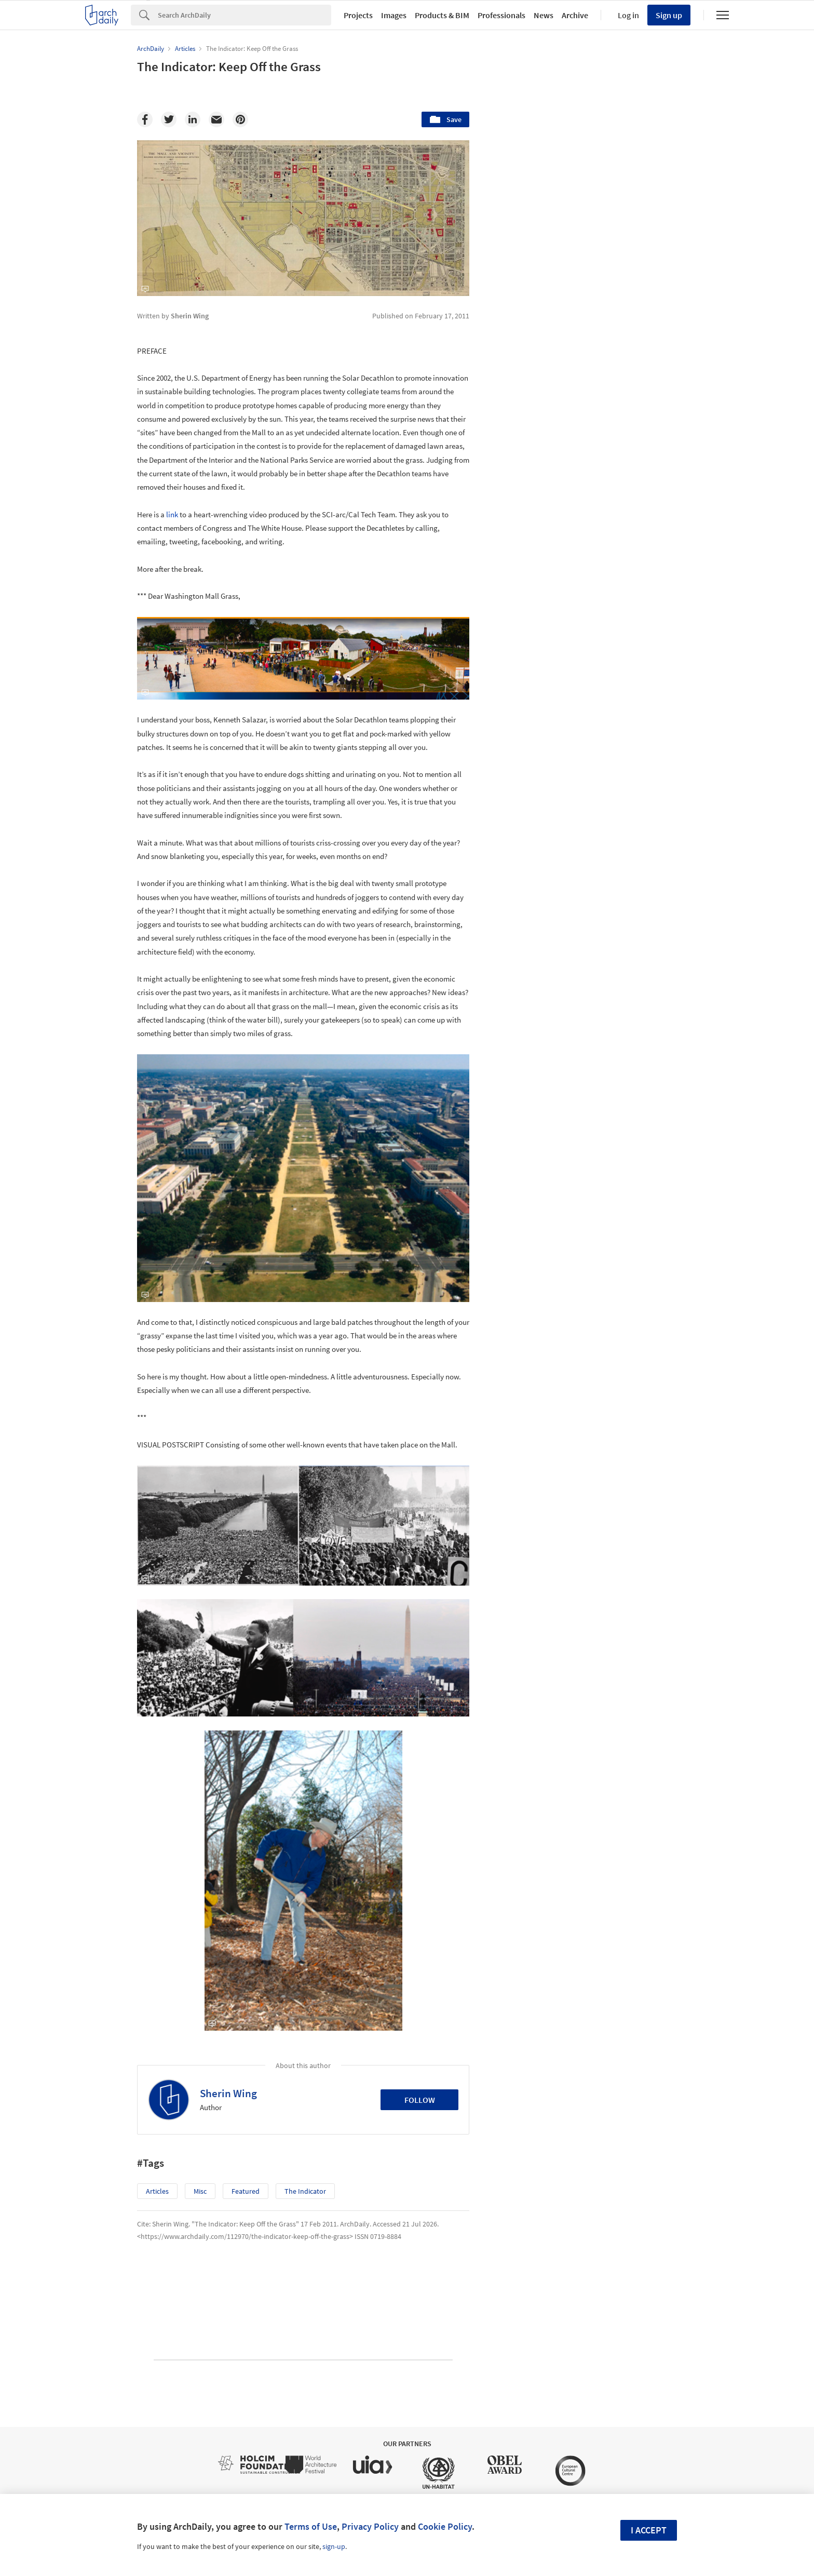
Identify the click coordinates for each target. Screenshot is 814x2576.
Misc (200, 2191)
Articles (157, 2191)
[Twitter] (169, 119)
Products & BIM (442, 15)
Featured (246, 2191)
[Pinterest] (240, 119)
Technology (596, 1650)
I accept (649, 2530)
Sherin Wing (228, 2093)
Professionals (501, 15)
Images (393, 15)
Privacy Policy (370, 2526)
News (543, 15)
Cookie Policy (445, 2526)
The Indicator (305, 2191)
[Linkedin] (192, 119)
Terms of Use (310, 2526)
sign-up (333, 2546)
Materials (654, 1650)
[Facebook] (145, 119)
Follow (419, 2100)
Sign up (669, 15)
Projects (358, 15)
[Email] (216, 119)
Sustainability (532, 1650)
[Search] (244, 15)
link (172, 514)
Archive (575, 15)
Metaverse (527, 1673)
